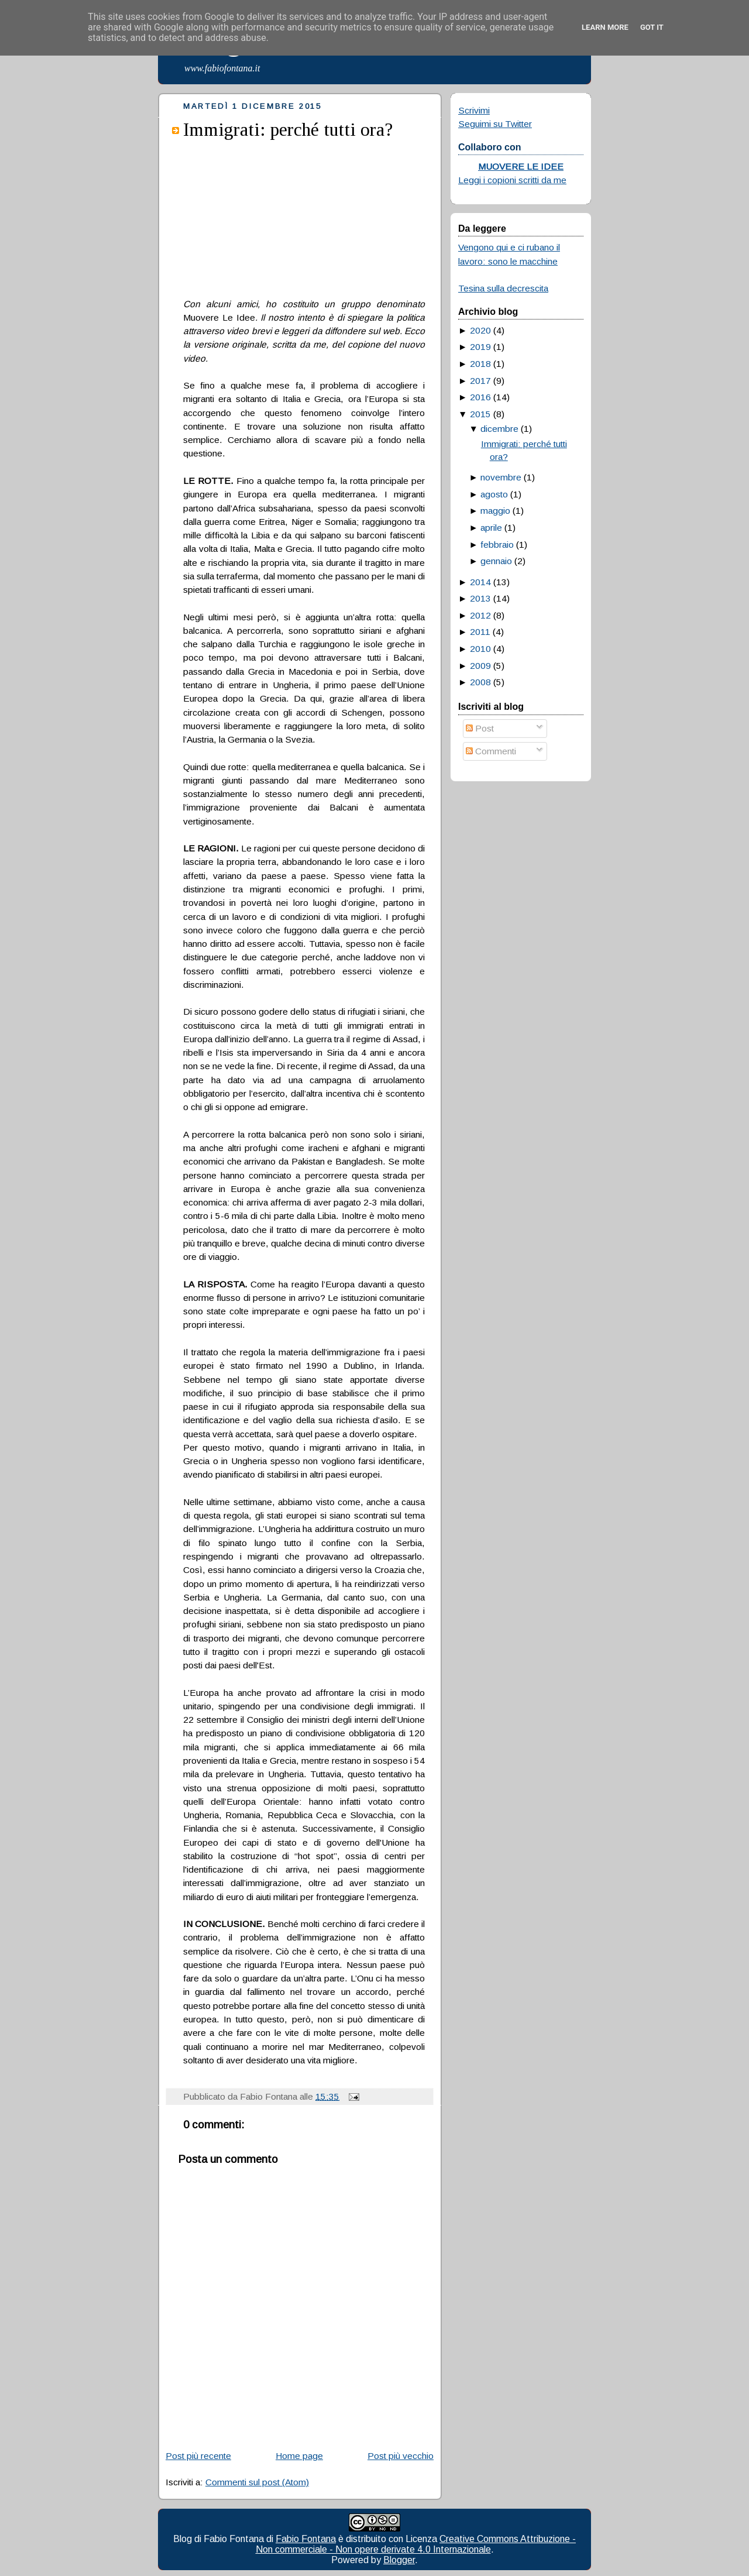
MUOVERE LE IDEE (521, 166)
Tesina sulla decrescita (503, 288)
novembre (500, 477)
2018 (480, 364)
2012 (480, 615)
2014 (480, 582)
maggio (495, 511)
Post (480, 728)
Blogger (399, 2560)
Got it (652, 27)
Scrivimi (474, 110)
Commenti (491, 751)
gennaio (496, 561)
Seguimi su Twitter (495, 124)
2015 (480, 414)
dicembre (499, 429)
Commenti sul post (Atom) (257, 2482)
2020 (480, 330)
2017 (480, 381)
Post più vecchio (400, 2456)
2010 (480, 649)
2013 (480, 598)
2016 (480, 397)
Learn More (605, 27)
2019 (480, 347)
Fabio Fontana (306, 2539)
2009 (480, 666)
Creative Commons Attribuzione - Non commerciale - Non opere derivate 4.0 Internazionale (416, 2544)
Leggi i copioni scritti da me (512, 180)
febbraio (497, 544)
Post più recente (198, 2456)
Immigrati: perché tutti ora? (288, 129)
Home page (299, 2456)
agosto (494, 494)
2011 (480, 632)
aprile (491, 528)
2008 (480, 682)
